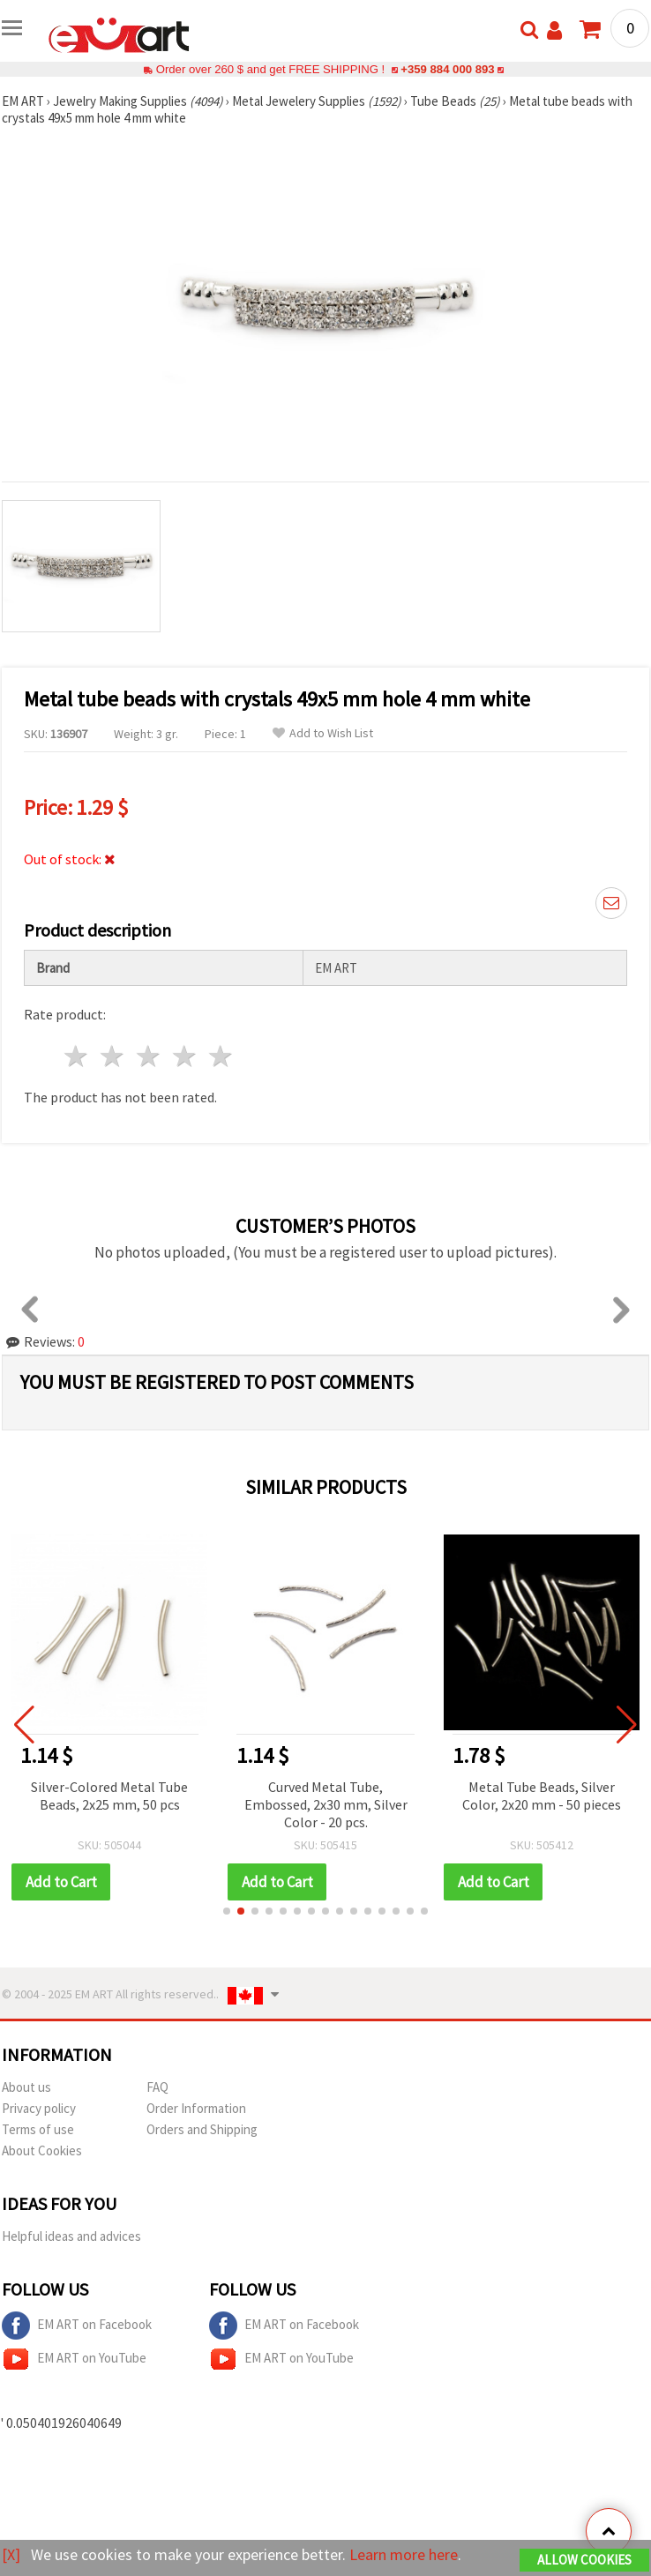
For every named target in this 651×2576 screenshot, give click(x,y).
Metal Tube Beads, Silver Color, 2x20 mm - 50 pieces (543, 1795)
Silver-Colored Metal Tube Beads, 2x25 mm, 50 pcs (111, 1795)
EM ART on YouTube (74, 2359)
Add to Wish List (323, 733)
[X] (11, 2554)
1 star (77, 1056)
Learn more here (403, 2554)
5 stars (221, 1056)
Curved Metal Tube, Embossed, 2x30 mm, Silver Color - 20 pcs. (326, 1804)
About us (26, 2087)
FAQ (157, 2087)
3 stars (149, 1056)
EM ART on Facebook (77, 2325)
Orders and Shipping (202, 2129)
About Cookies (42, 2150)
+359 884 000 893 (447, 69)
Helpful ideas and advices (71, 2236)
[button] (226, 1911)
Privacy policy (39, 2108)
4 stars (185, 1056)
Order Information (196, 2108)
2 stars (113, 1056)
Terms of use (38, 2129)
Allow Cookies (584, 2559)
